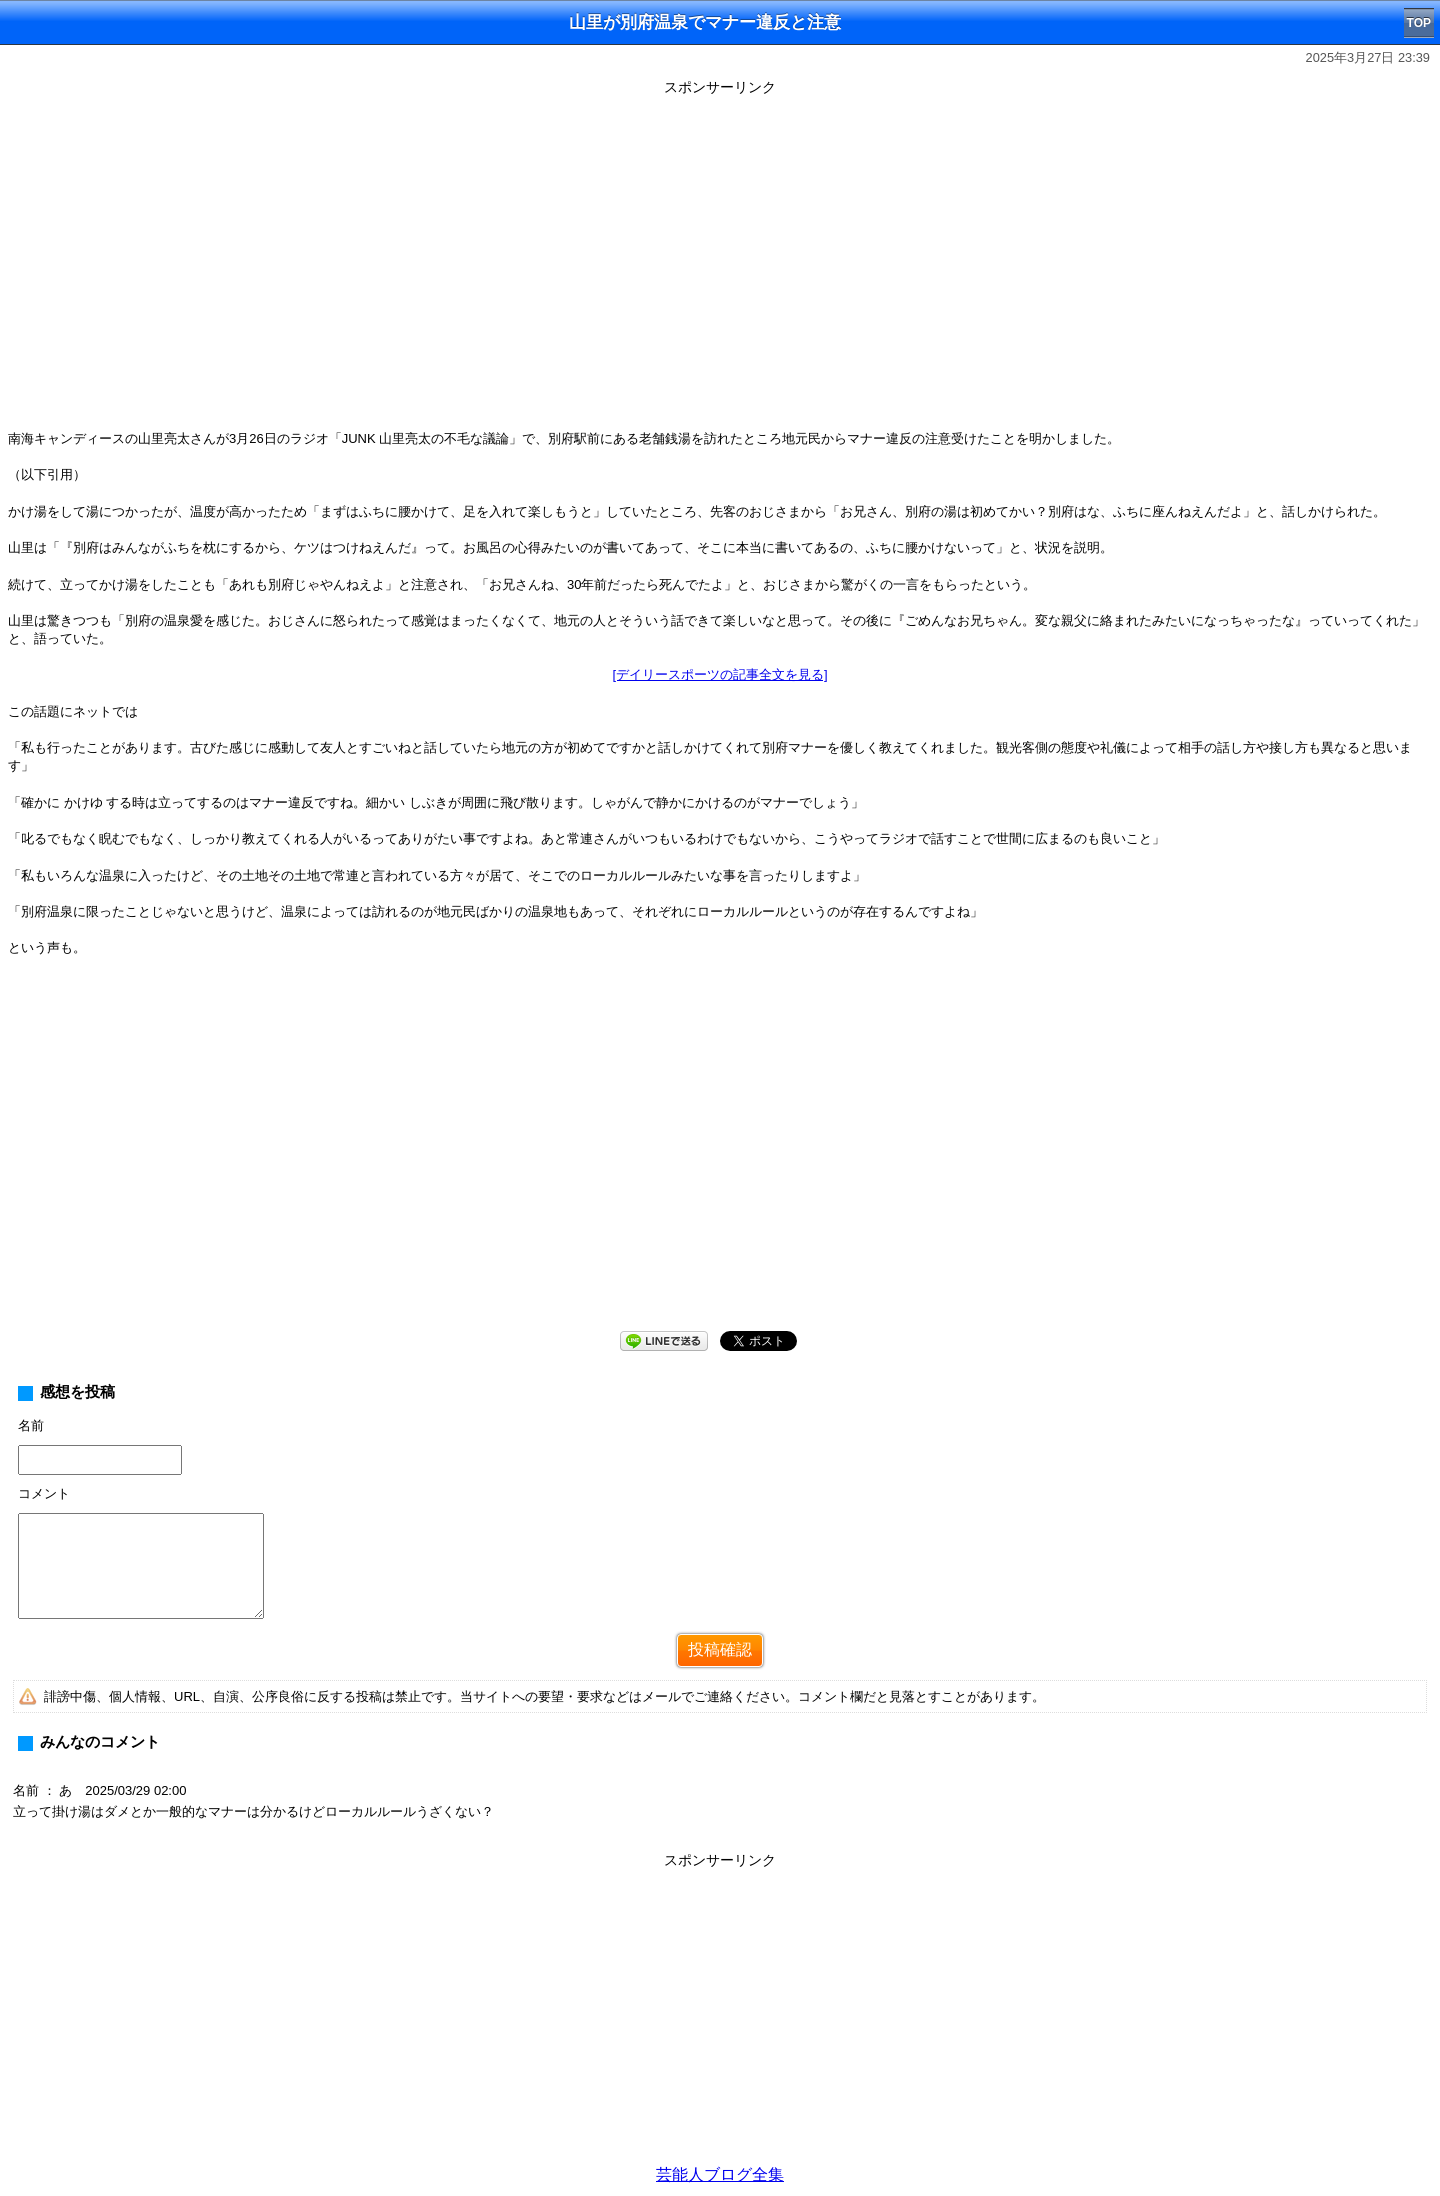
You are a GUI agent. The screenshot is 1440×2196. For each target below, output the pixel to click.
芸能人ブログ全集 (720, 2174)
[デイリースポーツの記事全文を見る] (719, 674)
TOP (1419, 23)
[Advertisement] (720, 1160)
